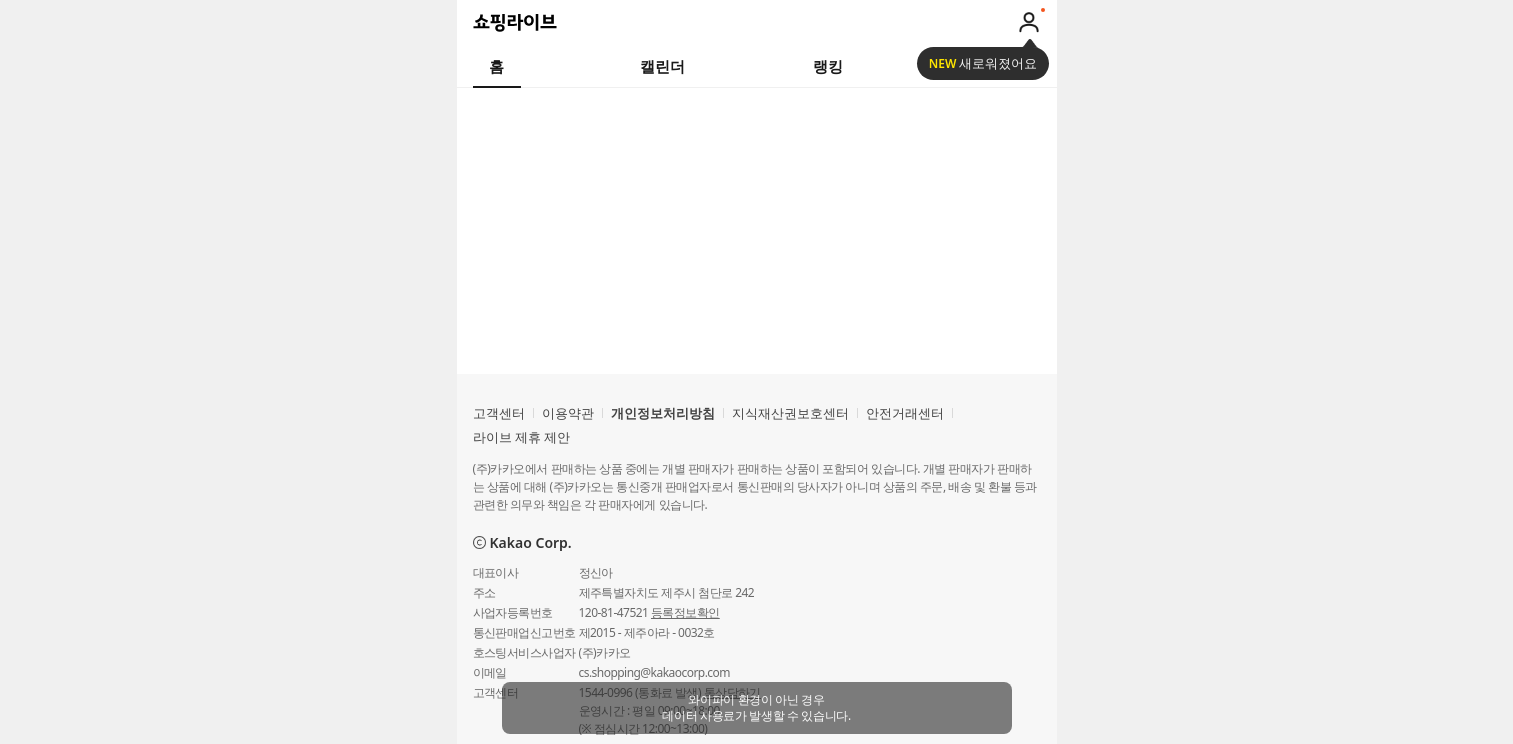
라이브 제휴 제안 (522, 437)
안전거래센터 (905, 413)
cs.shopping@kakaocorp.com (654, 672)
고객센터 (499, 413)
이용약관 (568, 413)
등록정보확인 (685, 612)
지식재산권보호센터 (790, 413)
